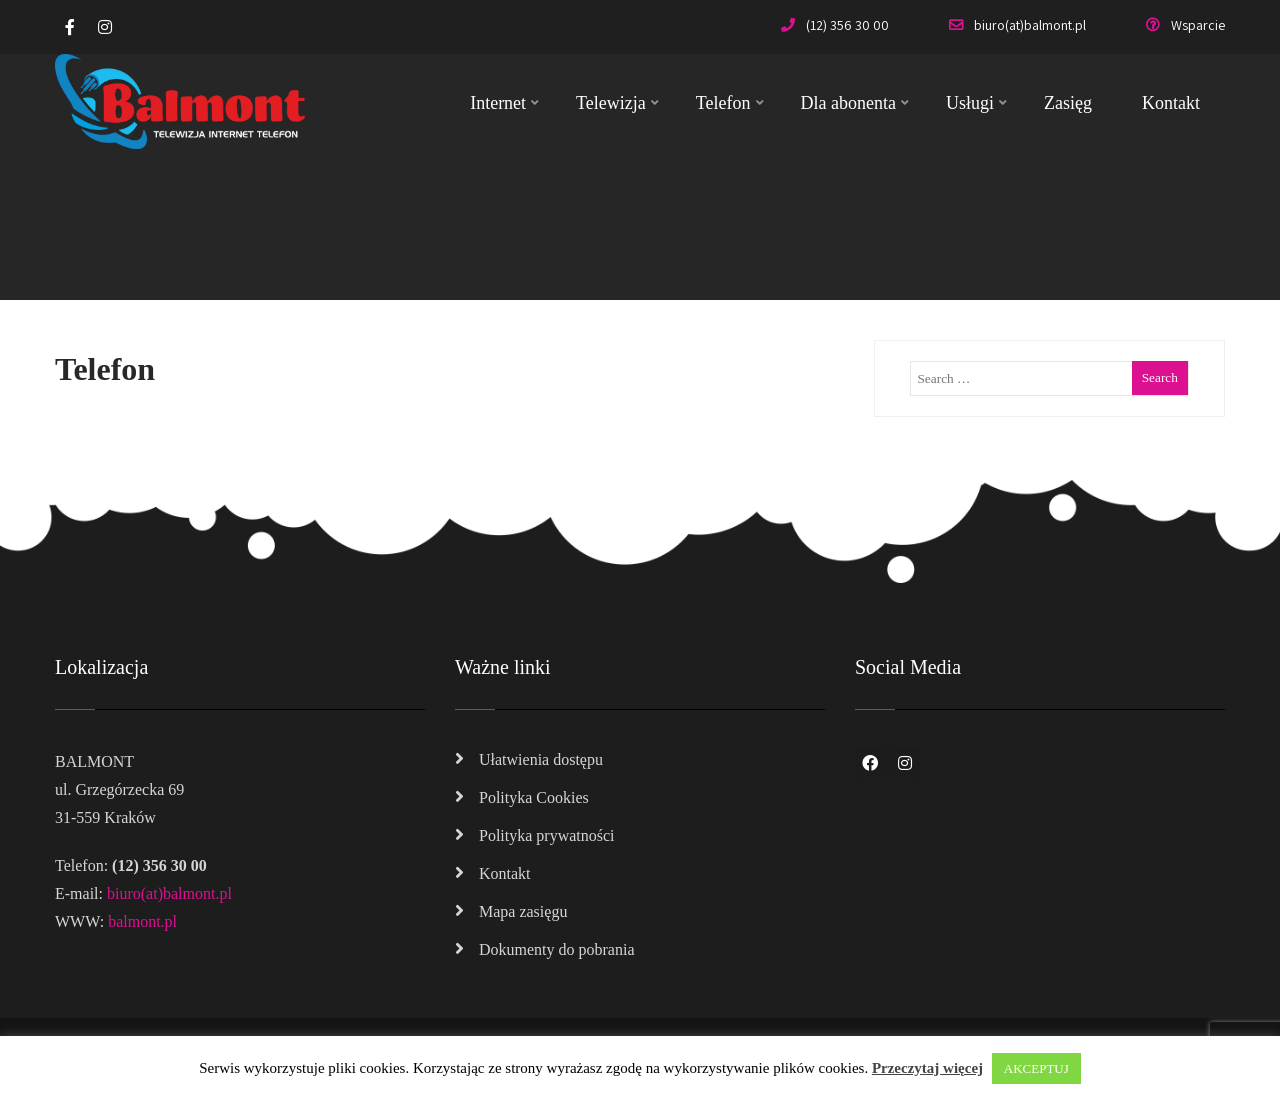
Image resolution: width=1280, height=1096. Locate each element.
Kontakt (1171, 103)
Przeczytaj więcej (927, 1068)
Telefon (730, 103)
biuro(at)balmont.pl (1017, 25)
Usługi (976, 103)
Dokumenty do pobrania (557, 949)
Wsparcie (1185, 25)
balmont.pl (142, 921)
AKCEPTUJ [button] (1036, 1068)
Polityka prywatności (547, 835)
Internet (504, 103)
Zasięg (1068, 103)
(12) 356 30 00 (835, 25)
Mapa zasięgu (523, 911)
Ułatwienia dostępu (541, 759)
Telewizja (617, 103)
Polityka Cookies (534, 797)
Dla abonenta (855, 103)
